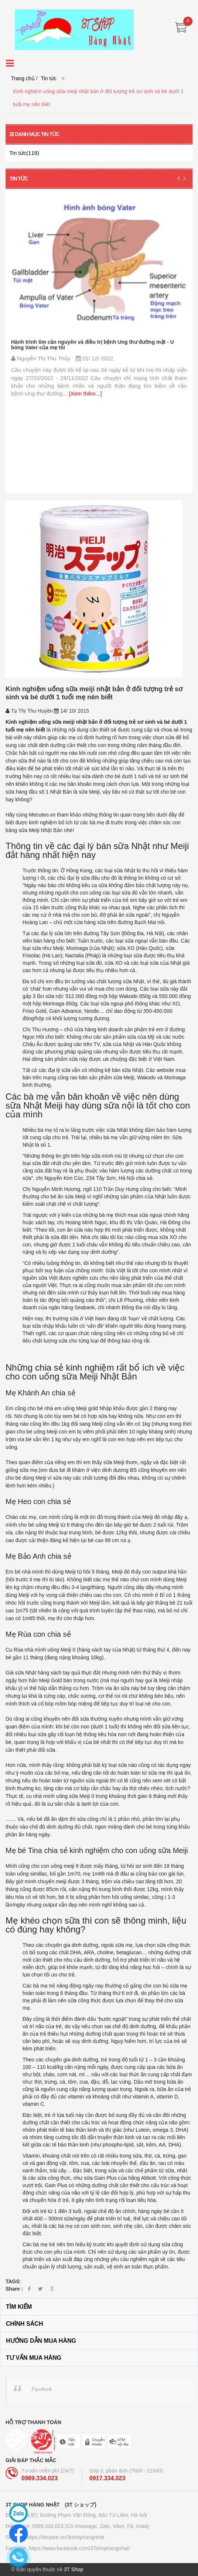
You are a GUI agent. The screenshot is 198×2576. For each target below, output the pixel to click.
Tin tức (49, 78)
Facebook (41, 2389)
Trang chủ (23, 78)
